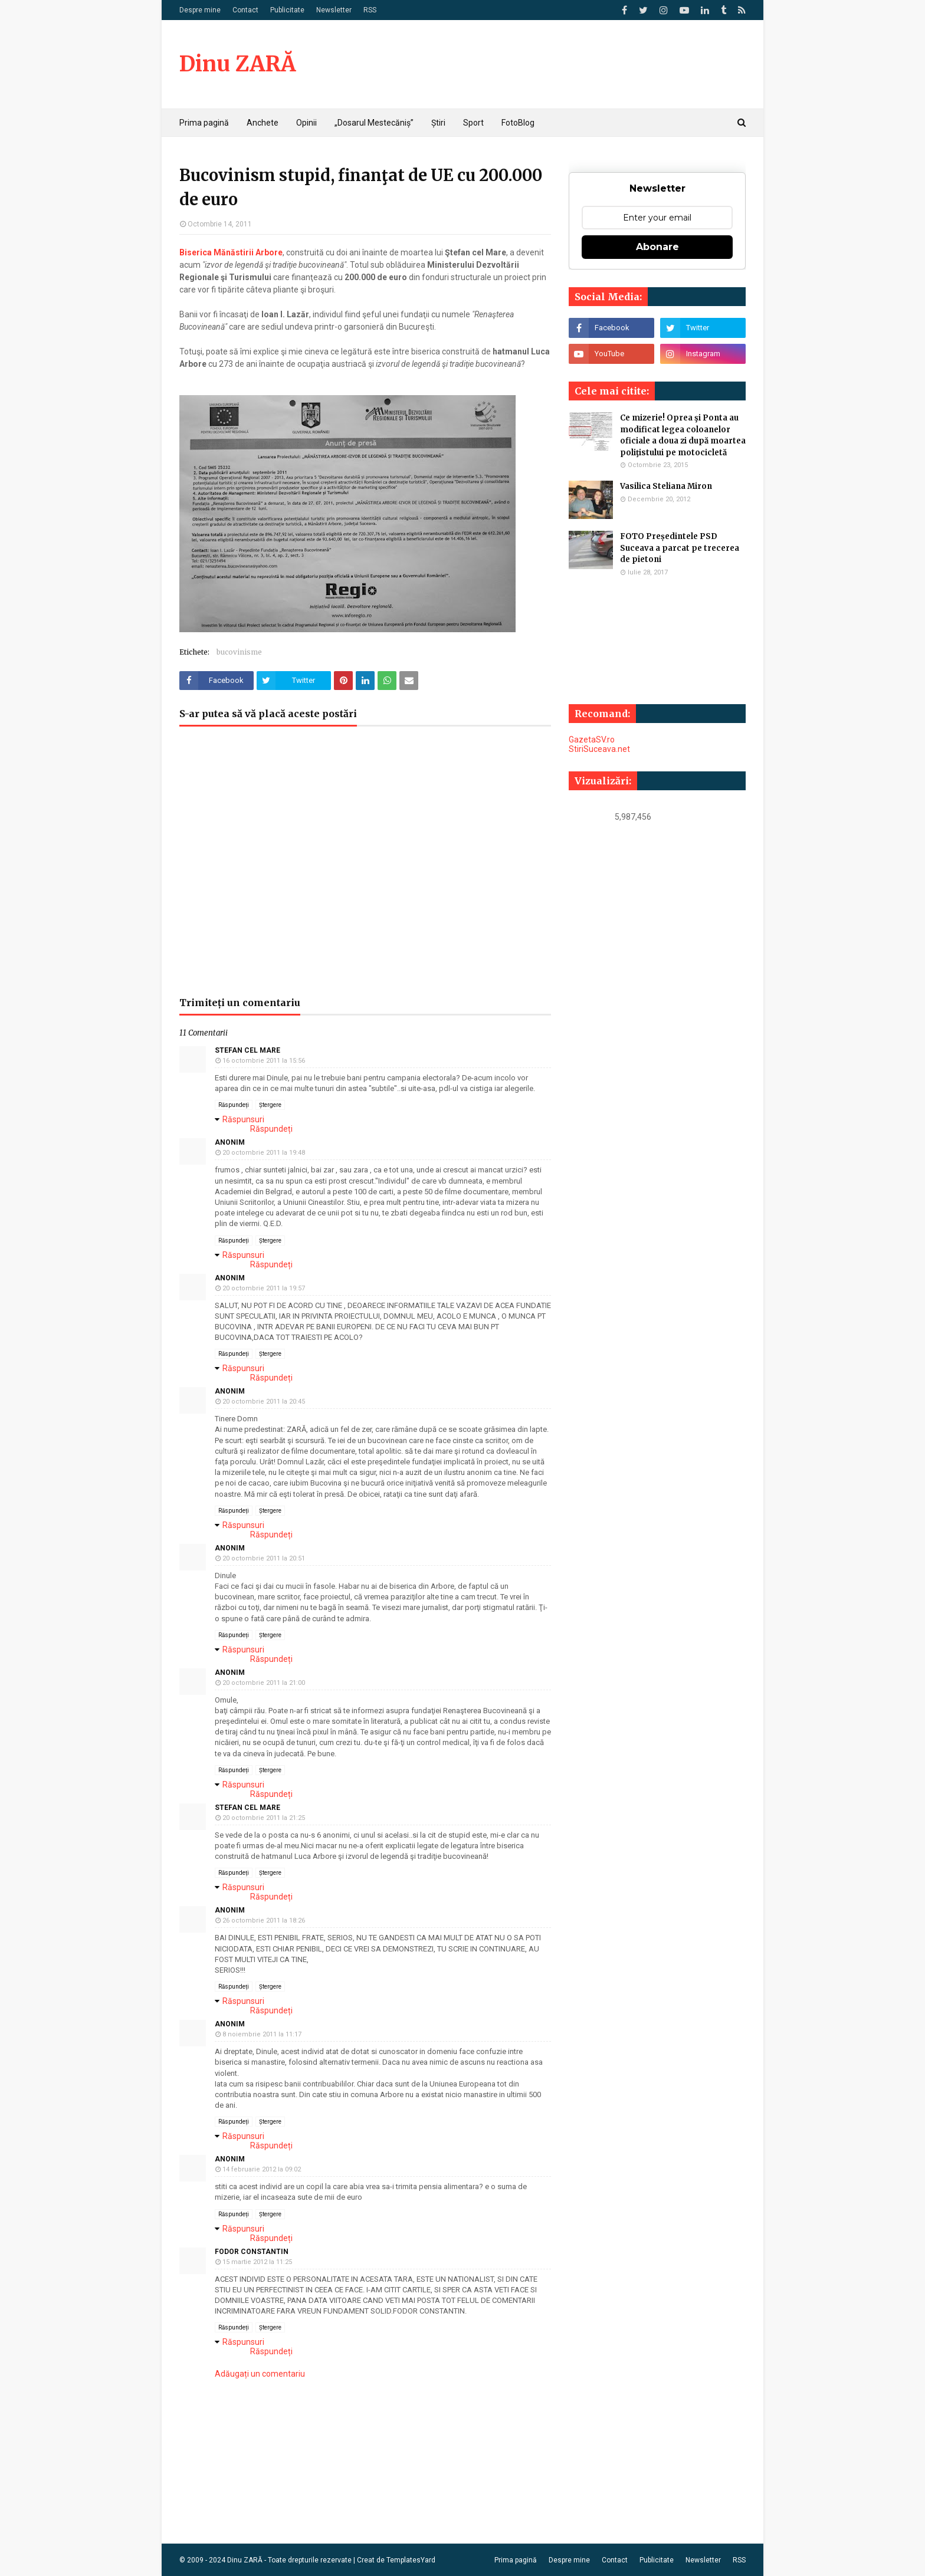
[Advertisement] (365, 867)
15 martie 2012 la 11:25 (257, 2262)
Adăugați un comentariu (260, 2373)
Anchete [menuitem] (262, 122)
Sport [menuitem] (473, 122)
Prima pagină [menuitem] (204, 122)
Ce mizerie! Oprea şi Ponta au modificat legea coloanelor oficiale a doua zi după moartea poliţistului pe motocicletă (683, 435)
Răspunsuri (243, 1119)
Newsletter (334, 10)
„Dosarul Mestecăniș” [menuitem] (374, 122)
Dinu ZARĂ (237, 64)
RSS (369, 10)
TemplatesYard (410, 2560)
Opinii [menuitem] (306, 122)
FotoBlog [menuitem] (517, 122)
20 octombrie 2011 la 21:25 (263, 1818)
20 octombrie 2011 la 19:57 (263, 1288)
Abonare (657, 246)
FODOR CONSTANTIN (251, 2252)
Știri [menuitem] (438, 122)
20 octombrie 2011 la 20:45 (263, 1401)
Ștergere (270, 1105)
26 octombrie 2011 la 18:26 (263, 1920)
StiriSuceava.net (599, 749)
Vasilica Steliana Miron (666, 486)
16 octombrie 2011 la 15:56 (263, 1060)
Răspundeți (233, 1105)
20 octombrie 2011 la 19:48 (263, 1152)
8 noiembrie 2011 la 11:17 (261, 2034)
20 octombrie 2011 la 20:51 (263, 1558)
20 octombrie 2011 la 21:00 (263, 1683)
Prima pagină (515, 2560)
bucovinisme (239, 652)
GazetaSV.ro (592, 739)
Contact (245, 10)
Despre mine (200, 10)
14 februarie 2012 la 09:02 (261, 2169)
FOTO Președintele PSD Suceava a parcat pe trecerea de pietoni (679, 547)
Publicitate (287, 10)
